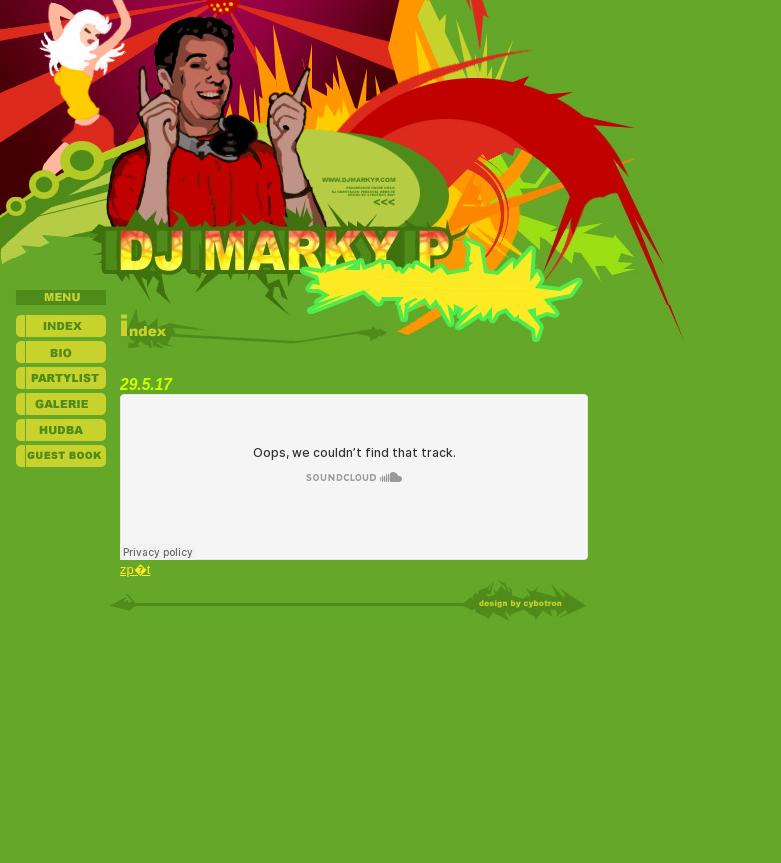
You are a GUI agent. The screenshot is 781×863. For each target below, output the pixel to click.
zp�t (135, 569)
